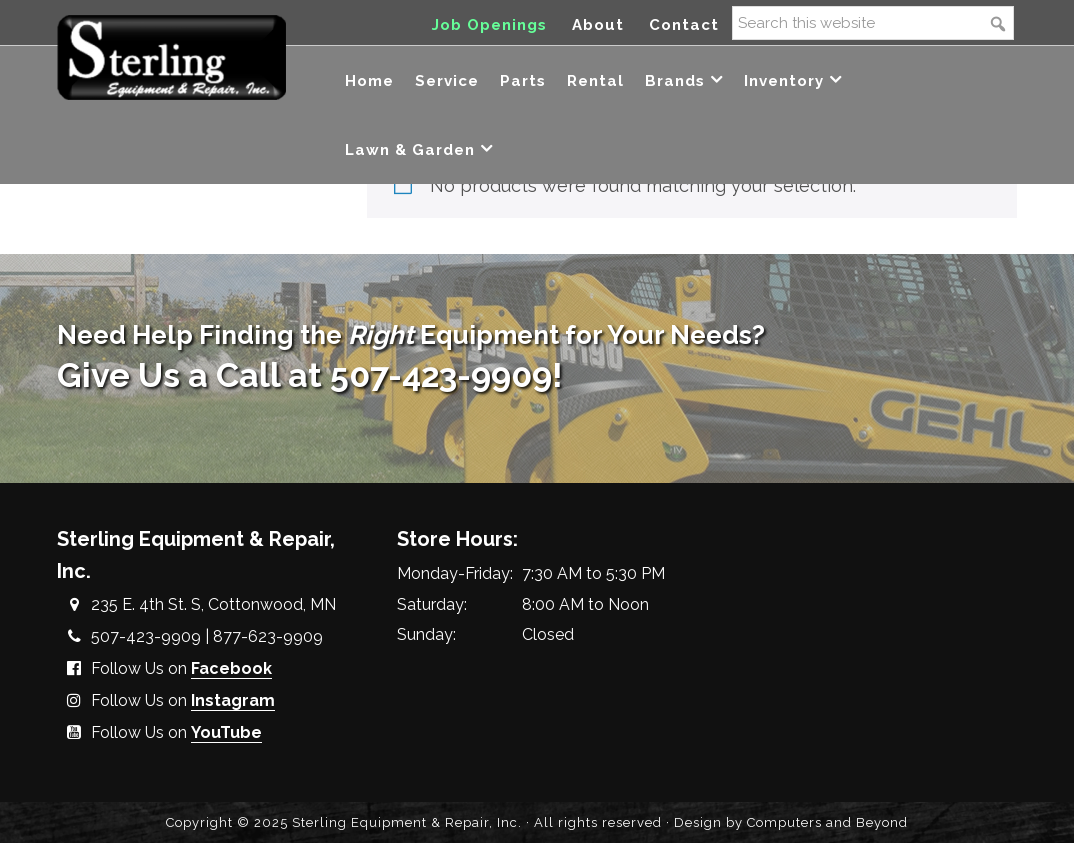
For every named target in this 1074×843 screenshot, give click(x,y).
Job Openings (489, 25)
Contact (684, 25)
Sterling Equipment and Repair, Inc (171, 57)
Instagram (233, 700)
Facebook (231, 668)
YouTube (226, 732)
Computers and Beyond (827, 822)
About (598, 25)
